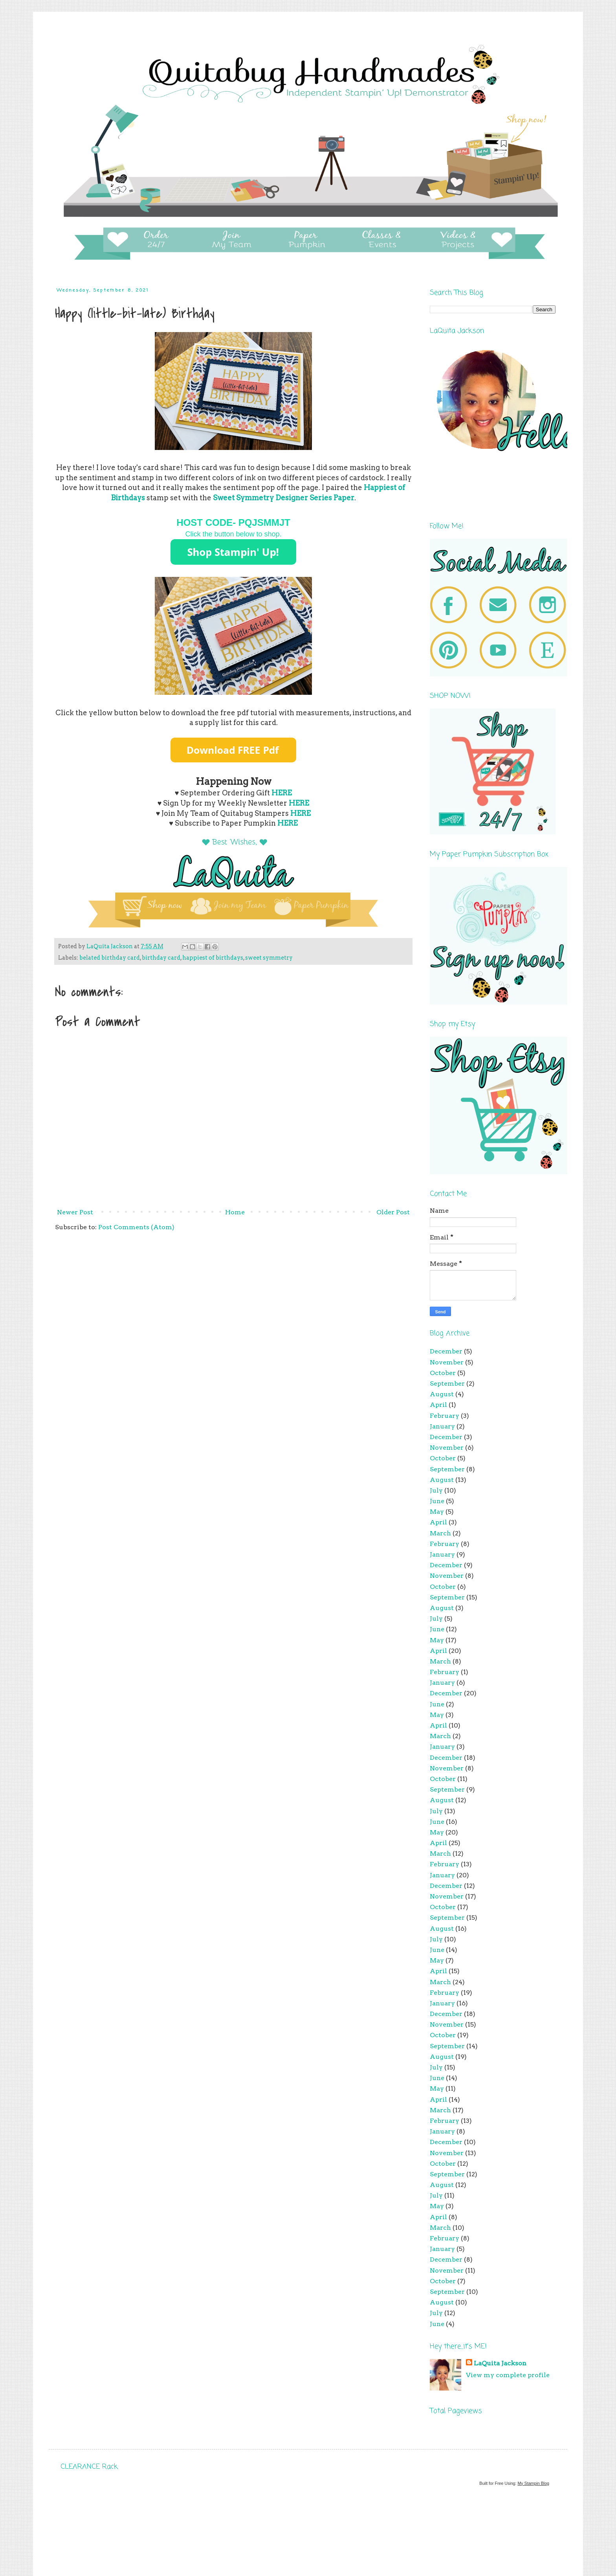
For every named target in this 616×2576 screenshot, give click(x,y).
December (446, 1351)
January (442, 1426)
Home (235, 1212)
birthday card (161, 957)
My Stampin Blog (533, 2483)
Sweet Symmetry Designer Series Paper (283, 498)
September (447, 1383)
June (437, 1501)
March (440, 1533)
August (442, 1394)
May (437, 1511)
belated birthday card (109, 957)
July (436, 1490)
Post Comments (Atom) (136, 1227)
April (438, 1404)
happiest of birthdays (212, 957)
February (444, 1415)
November (447, 1362)
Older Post (393, 1212)
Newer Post (75, 1212)
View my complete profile (508, 2375)
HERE (299, 803)
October (443, 1373)
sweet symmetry (269, 957)
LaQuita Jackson (500, 2363)
